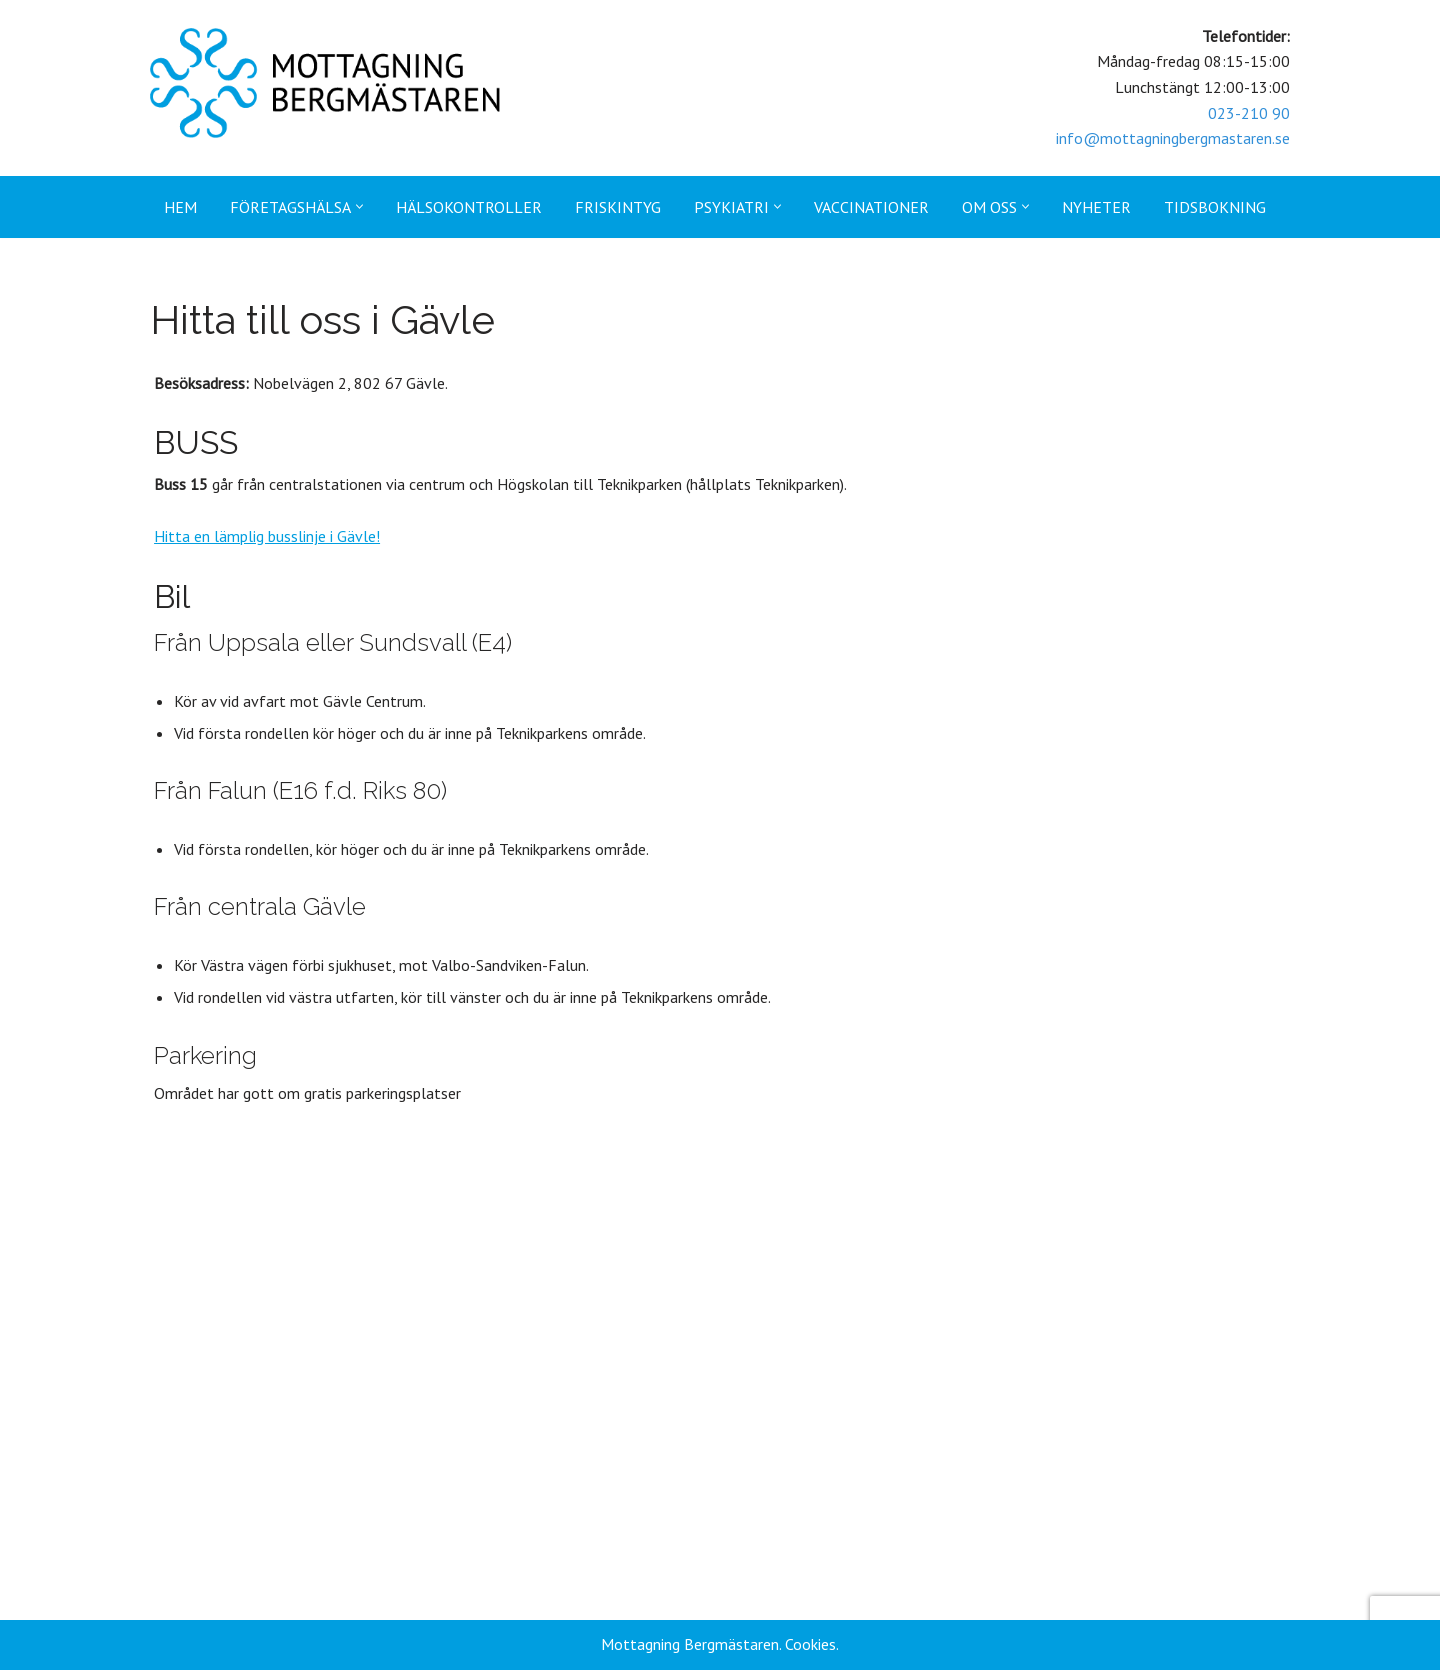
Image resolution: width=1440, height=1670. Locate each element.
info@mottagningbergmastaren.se (1173, 138)
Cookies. (812, 1644)
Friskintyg (618, 207)
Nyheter (1096, 207)
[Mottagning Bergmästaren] (325, 83)
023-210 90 (1249, 113)
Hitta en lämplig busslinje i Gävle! (263, 536)
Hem (180, 207)
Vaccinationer (871, 207)
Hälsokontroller (469, 207)
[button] (359, 206)
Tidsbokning (1215, 207)
